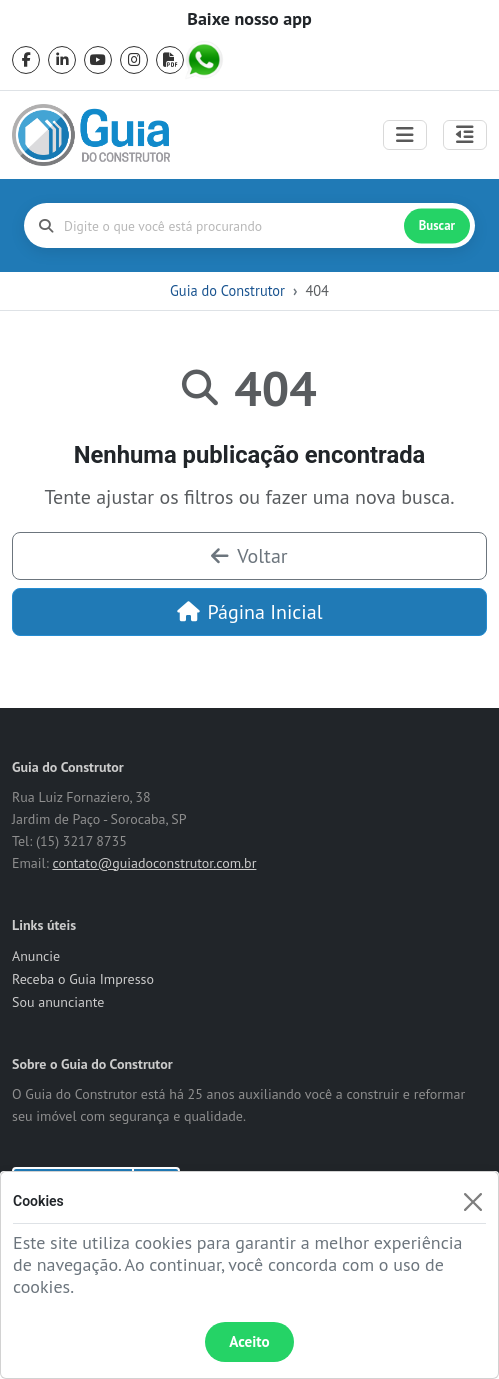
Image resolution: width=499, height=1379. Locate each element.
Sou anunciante (58, 1002)
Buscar (437, 225)
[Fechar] (472, 1201)
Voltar (249, 556)
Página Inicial (250, 612)
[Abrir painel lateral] (465, 135)
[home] (91, 135)
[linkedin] (62, 60)
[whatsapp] (206, 60)
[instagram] (134, 60)
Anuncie (36, 956)
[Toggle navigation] (405, 135)
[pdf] (170, 60)
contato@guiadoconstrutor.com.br (154, 863)
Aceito (249, 1341)
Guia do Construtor (227, 290)
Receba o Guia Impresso (83, 979)
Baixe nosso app (249, 19)
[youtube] (98, 60)
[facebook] (26, 60)
